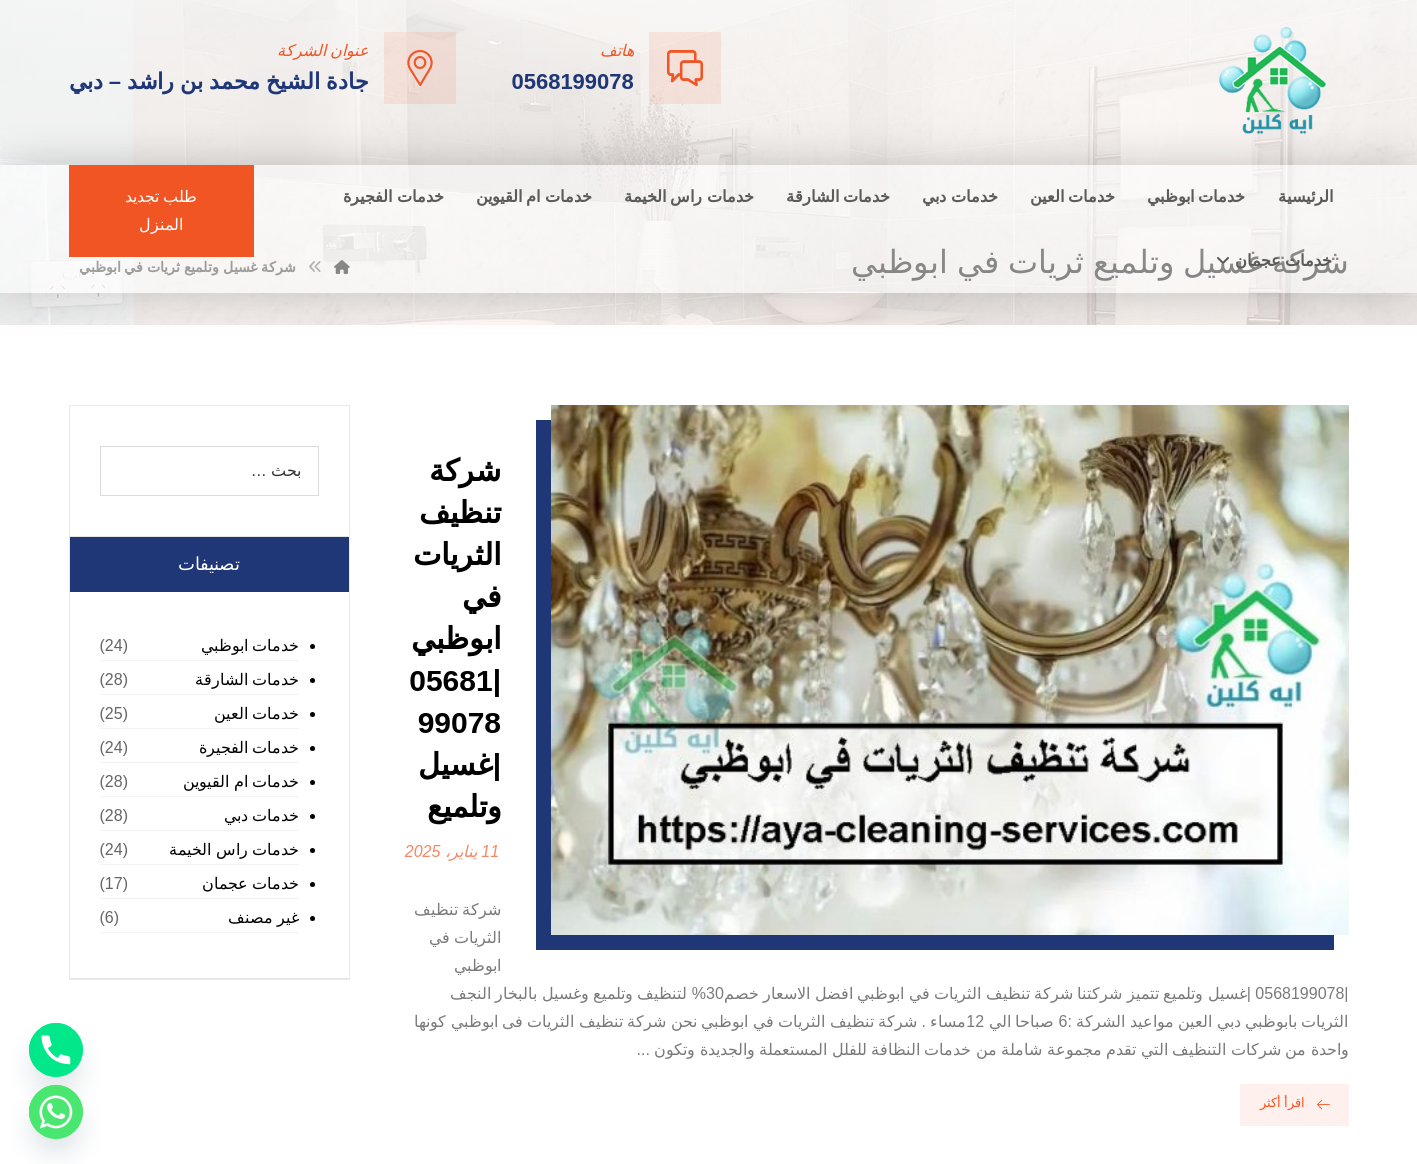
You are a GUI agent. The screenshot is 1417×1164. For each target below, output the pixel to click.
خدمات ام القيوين (241, 781)
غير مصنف (263, 917)
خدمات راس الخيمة (234, 849)
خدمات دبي (261, 815)
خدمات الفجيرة (249, 747)
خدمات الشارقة (247, 679)
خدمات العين (256, 713)
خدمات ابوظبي (250, 645)
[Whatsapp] (56, 1112)
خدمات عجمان (250, 883)
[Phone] (56, 1050)
